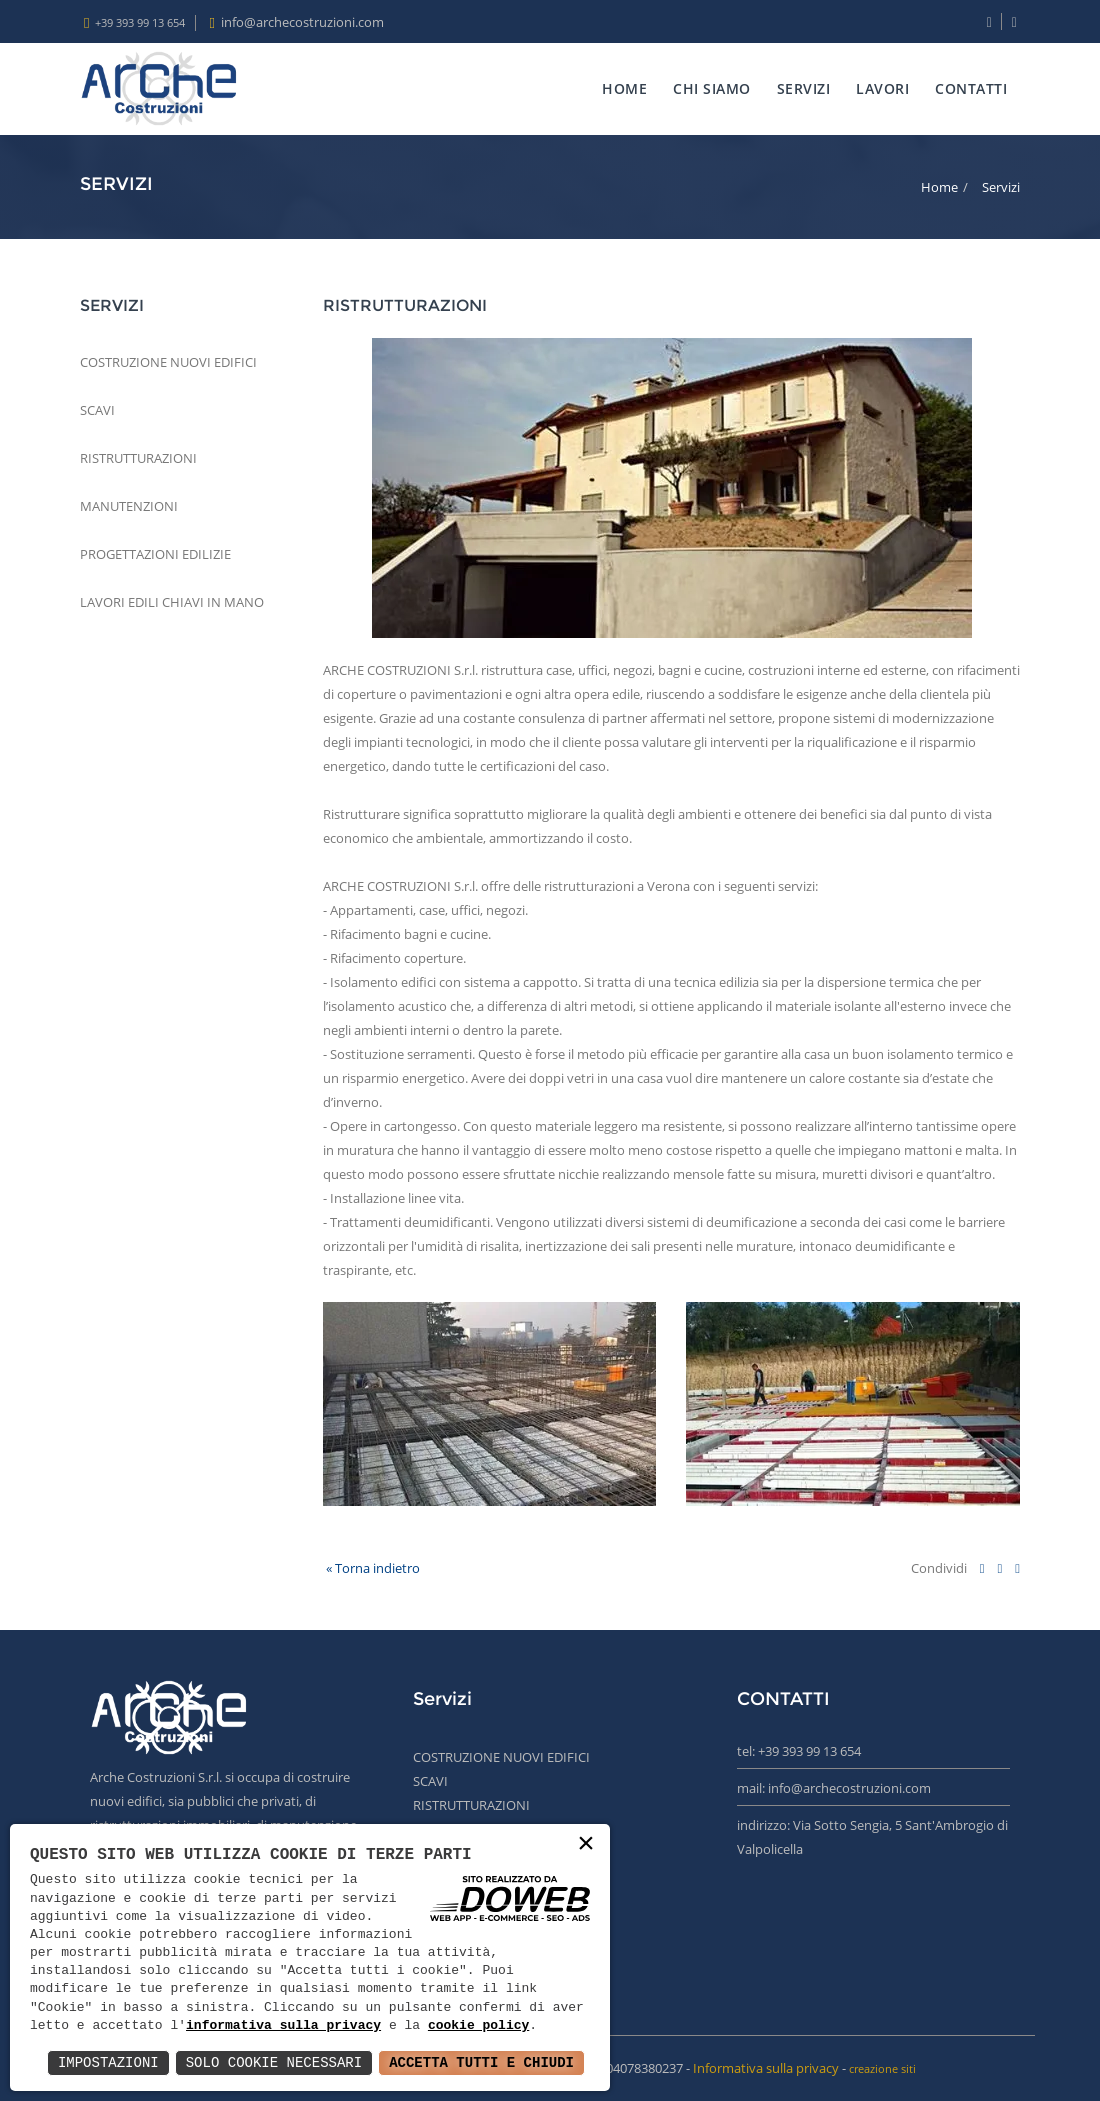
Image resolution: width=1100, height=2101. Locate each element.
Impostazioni (108, 2062)
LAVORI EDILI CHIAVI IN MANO (172, 602)
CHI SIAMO (712, 88)
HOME (624, 88)
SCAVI (97, 410)
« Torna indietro (371, 1568)
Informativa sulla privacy (766, 2068)
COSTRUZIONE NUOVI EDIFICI (168, 362)
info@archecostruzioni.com (302, 22)
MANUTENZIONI (129, 506)
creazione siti (882, 2068)
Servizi (1001, 187)
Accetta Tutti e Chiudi (481, 2062)
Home (939, 187)
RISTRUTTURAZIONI (138, 458)
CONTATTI (971, 88)
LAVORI (882, 88)
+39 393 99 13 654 (140, 23)
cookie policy (478, 2026)
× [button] (586, 1844)
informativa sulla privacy (283, 2026)
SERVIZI (804, 88)
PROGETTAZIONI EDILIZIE (155, 554)
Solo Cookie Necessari (274, 2062)
